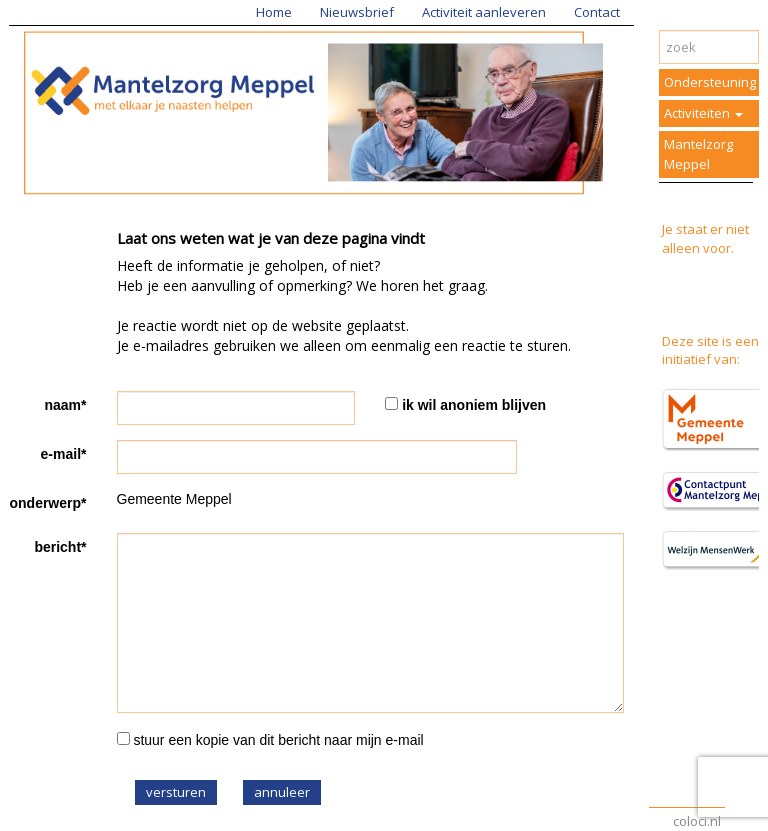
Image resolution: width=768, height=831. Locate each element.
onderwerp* (47, 503)
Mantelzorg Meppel (698, 154)
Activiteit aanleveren (484, 12)
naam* (65, 405)
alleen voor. (698, 248)
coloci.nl (697, 821)
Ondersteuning (710, 82)
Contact (597, 12)
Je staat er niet (705, 229)
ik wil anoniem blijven (474, 405)
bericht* (60, 547)
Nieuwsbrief (357, 12)
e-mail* (64, 454)
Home (274, 12)
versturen (176, 792)
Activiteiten (703, 113)
